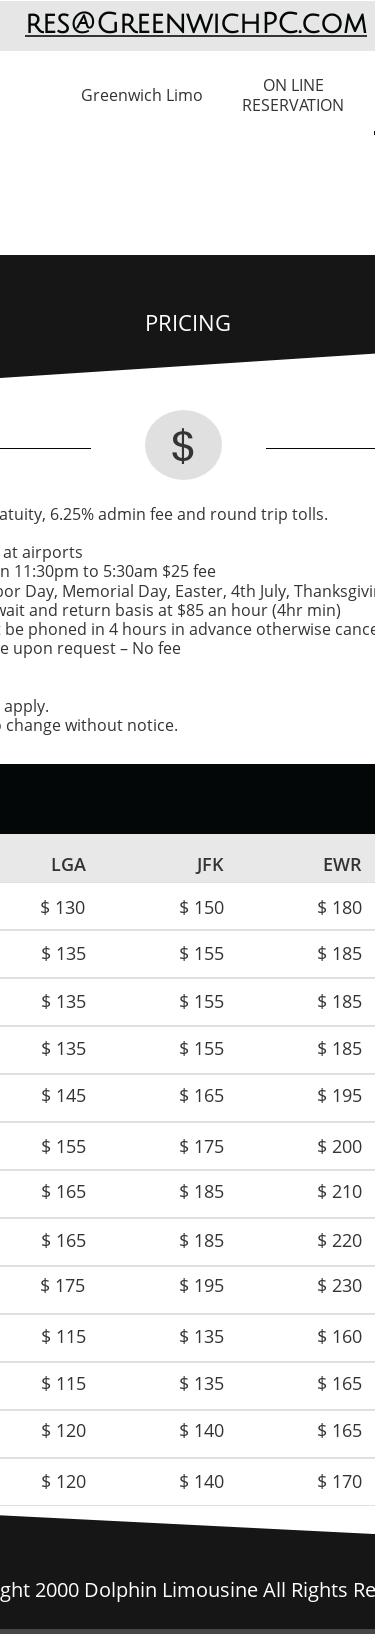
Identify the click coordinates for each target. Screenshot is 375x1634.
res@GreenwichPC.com (196, 24)
